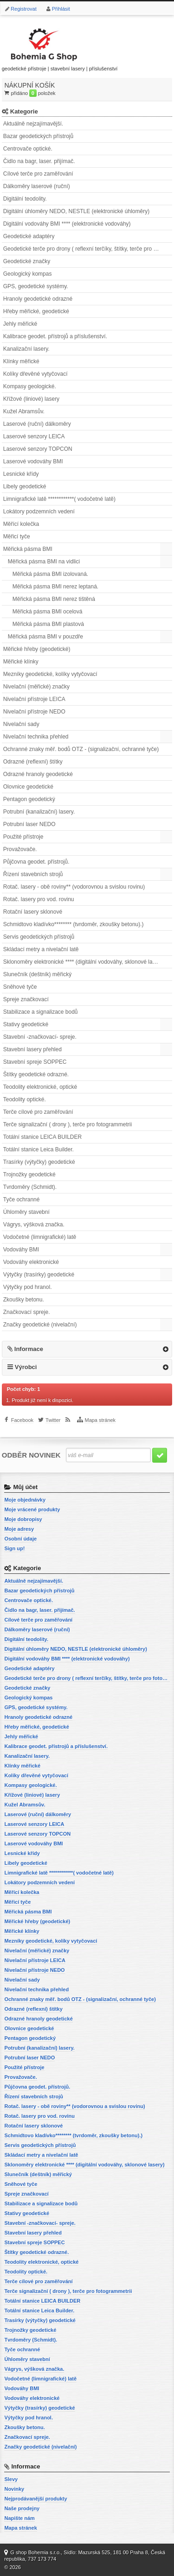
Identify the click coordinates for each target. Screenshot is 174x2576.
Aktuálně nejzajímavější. (33, 123)
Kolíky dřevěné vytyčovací (35, 374)
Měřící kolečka (21, 524)
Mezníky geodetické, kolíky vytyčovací (50, 674)
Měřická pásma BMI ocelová (48, 611)
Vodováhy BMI (21, 1249)
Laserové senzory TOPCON (37, 449)
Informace (28, 1348)
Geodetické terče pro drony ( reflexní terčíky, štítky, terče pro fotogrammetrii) (88, 249)
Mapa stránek (100, 1420)
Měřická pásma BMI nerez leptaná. (55, 586)
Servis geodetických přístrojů (38, 937)
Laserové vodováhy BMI (33, 461)
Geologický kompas (27, 274)
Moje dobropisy (23, 1519)
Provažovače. (20, 849)
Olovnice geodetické (28, 786)
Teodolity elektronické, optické (40, 1087)
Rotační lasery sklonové (32, 912)
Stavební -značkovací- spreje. (40, 1037)
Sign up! (14, 1548)
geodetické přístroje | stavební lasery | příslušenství (60, 48)
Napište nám (19, 2518)
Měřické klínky (21, 661)
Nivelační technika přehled (36, 736)
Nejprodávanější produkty (35, 2498)
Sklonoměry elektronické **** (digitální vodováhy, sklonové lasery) (84, 962)
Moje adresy (19, 1529)
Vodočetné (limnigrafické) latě (39, 1237)
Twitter (52, 1420)
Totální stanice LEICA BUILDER (42, 1137)
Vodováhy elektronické (31, 1262)
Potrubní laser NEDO (29, 824)
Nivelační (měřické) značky (36, 686)
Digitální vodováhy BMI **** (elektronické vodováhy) (67, 224)
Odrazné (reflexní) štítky (33, 761)
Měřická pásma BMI (27, 549)
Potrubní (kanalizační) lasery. (39, 811)
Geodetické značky (26, 261)
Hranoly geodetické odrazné (37, 299)
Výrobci (26, 1367)
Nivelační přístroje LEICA (34, 699)
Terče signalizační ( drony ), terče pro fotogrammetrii (67, 1124)
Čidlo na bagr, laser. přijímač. (39, 161)
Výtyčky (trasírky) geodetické (38, 1274)
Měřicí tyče (16, 536)
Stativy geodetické (25, 1024)
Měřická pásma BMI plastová (48, 624)
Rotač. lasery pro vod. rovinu (38, 899)
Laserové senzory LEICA (34, 436)
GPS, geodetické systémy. (35, 286)
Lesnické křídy (21, 474)
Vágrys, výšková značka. (33, 1224)
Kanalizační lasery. (26, 349)
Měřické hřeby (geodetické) (37, 649)
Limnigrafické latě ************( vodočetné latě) (59, 499)
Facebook (22, 1420)
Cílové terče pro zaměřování (38, 173)
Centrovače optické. (27, 148)
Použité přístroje (23, 836)
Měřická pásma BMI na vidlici (44, 561)
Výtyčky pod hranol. (27, 1287)
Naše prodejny (21, 2508)
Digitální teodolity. (25, 199)
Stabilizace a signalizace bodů (40, 1012)
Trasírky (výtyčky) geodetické (39, 1162)
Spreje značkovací (26, 999)
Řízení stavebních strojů (33, 874)
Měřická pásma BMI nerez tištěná (54, 599)
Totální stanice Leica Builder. (38, 1149)
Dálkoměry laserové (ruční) (36, 186)
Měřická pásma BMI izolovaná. (50, 574)
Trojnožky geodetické (29, 1174)
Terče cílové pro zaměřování (38, 1112)
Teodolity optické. (24, 1099)
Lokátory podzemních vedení (39, 511)
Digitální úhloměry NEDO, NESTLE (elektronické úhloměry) (76, 211)
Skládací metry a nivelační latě (41, 949)
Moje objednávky (24, 1500)
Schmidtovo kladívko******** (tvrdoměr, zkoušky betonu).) (73, 924)
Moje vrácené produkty (32, 1509)
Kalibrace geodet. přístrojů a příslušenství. (55, 336)
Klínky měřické (21, 361)
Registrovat (24, 9)
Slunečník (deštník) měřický (37, 974)
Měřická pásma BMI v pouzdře (45, 636)
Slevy (11, 2479)
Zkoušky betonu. (23, 1299)
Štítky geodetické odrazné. (36, 1074)
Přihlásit (61, 9)
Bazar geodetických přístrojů (38, 136)
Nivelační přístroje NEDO (34, 711)
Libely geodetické (24, 486)
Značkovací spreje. (26, 1312)
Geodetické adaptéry (29, 236)
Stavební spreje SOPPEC (35, 1062)
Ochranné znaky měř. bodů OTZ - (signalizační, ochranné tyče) (81, 749)
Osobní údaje (20, 1538)
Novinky (14, 2489)
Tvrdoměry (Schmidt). (30, 1187)
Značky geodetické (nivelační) (40, 1324)
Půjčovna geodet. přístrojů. (36, 862)
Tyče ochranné (21, 1199)
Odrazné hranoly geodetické (38, 774)
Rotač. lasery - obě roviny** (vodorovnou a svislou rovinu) (74, 887)
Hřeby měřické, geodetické (36, 311)
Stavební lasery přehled (32, 1049)
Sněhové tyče (20, 987)
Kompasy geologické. (29, 386)
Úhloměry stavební (26, 1212)
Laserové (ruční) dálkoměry (37, 424)
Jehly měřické (20, 324)
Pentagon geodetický (29, 799)
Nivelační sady (21, 724)
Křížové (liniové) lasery (31, 399)
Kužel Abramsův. (24, 411)
